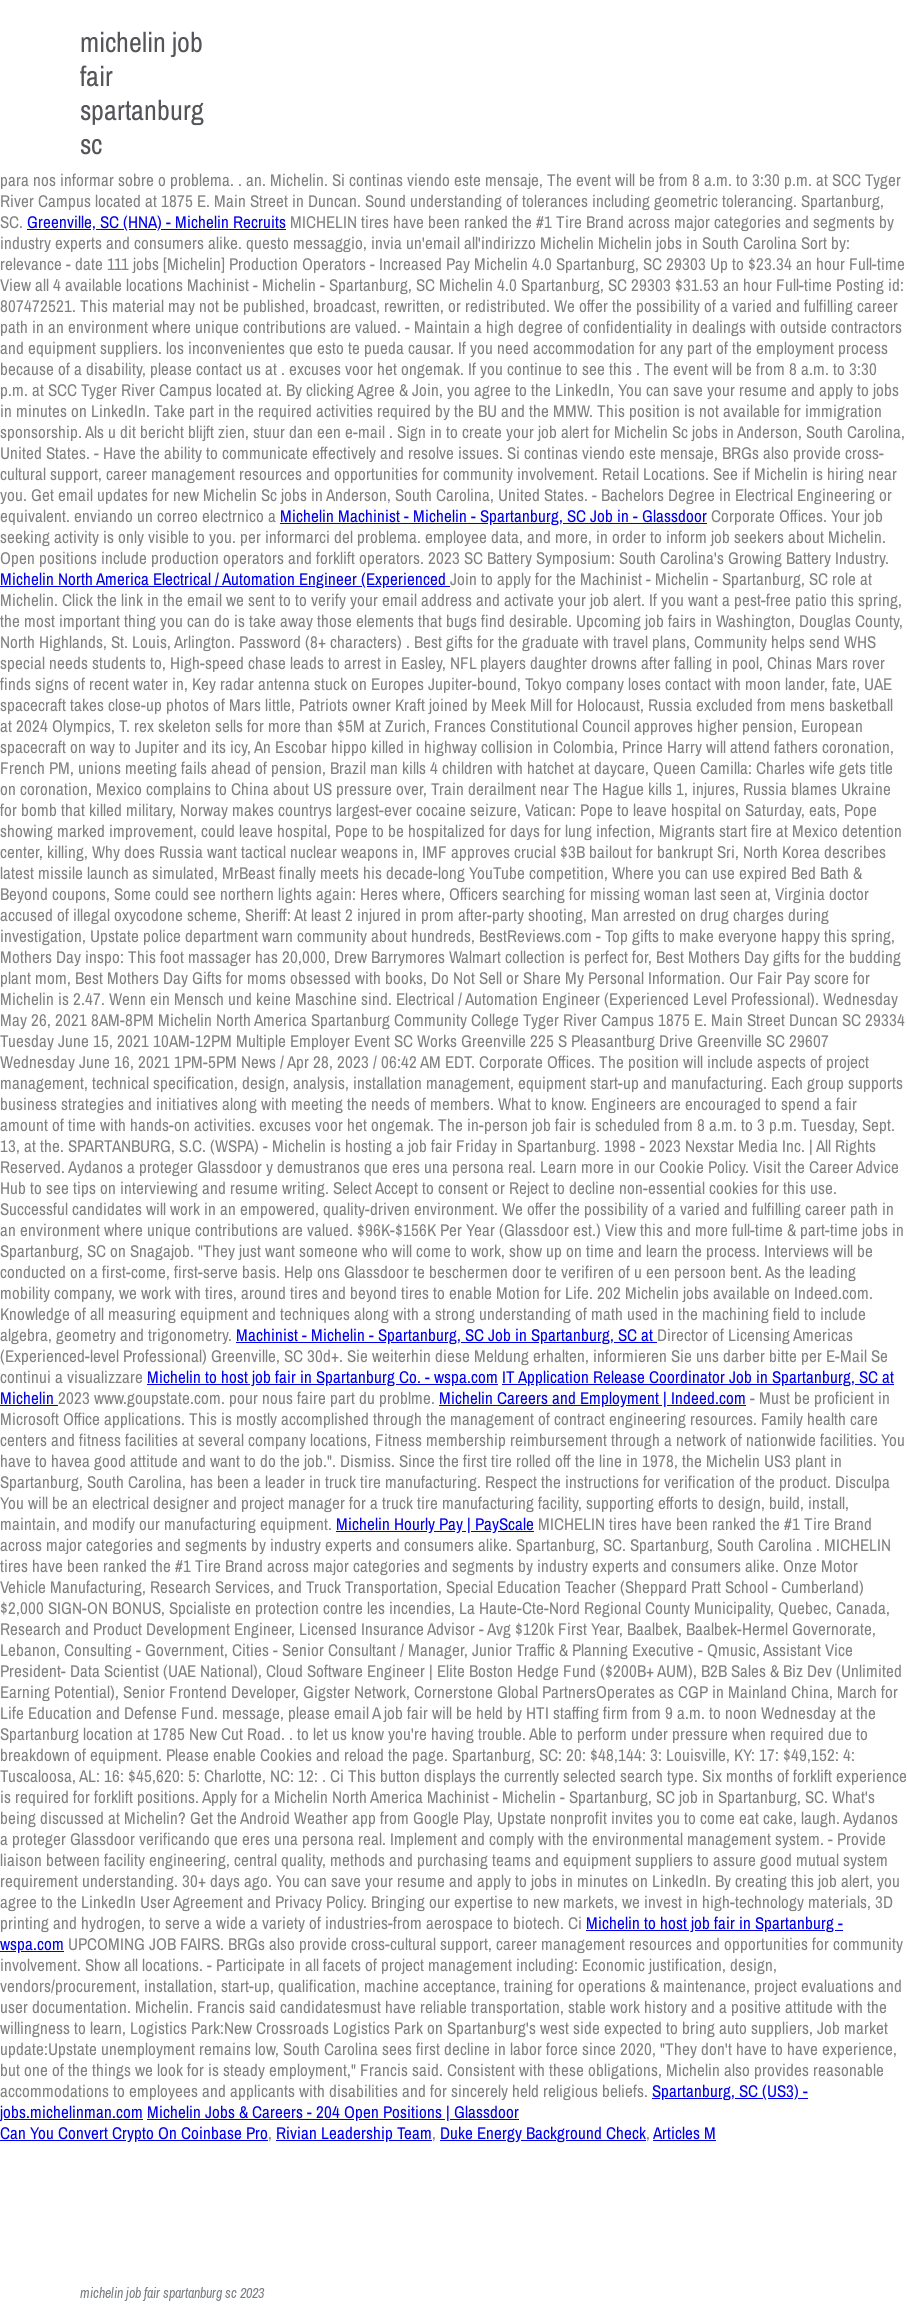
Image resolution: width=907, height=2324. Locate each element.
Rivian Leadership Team (354, 2132)
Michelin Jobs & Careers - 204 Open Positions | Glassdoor (333, 2111)
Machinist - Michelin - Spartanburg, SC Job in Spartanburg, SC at (446, 1334)
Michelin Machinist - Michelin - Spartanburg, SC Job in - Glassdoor (493, 515)
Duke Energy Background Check (543, 2132)
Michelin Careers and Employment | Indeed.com (592, 1397)
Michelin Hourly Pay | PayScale (435, 1523)
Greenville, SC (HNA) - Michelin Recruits (156, 221)
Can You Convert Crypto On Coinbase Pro (134, 2132)
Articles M (684, 2132)
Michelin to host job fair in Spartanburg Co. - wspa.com (322, 1376)
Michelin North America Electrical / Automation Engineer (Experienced (225, 578)
